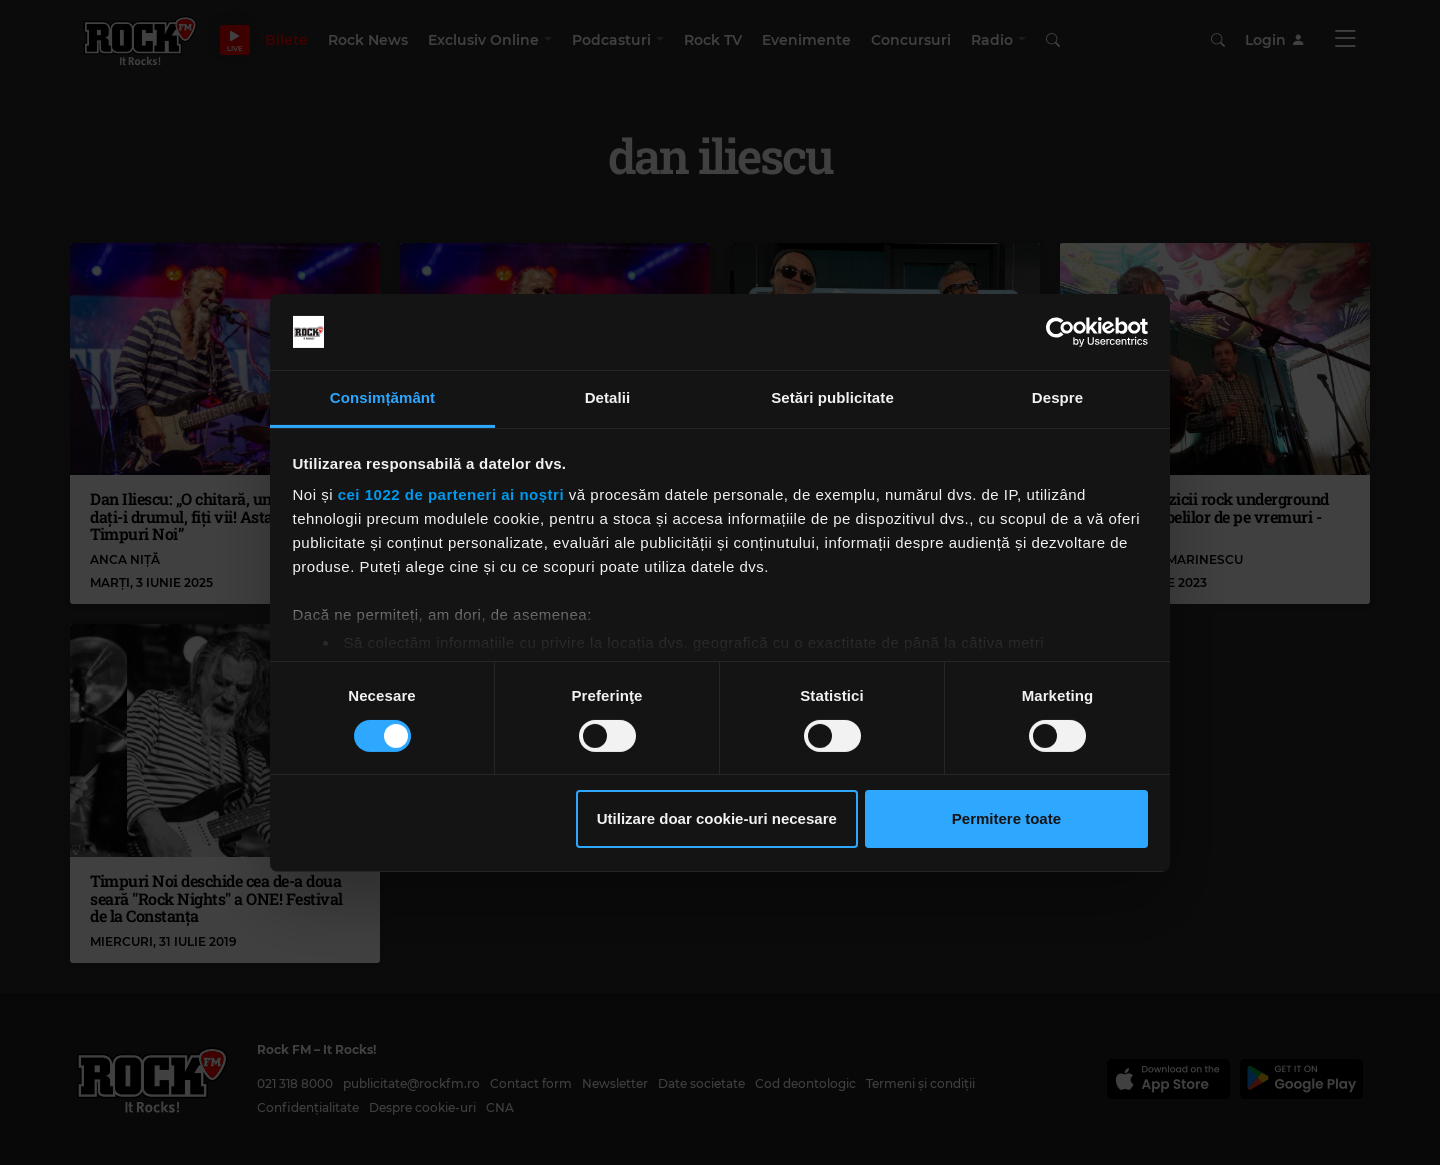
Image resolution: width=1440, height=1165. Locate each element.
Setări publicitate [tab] (832, 397)
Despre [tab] (1057, 397)
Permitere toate (1006, 818)
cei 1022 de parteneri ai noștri (451, 494)
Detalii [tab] (608, 397)
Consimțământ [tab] (382, 397)
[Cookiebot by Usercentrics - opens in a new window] (1060, 332)
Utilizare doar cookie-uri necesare (717, 818)
